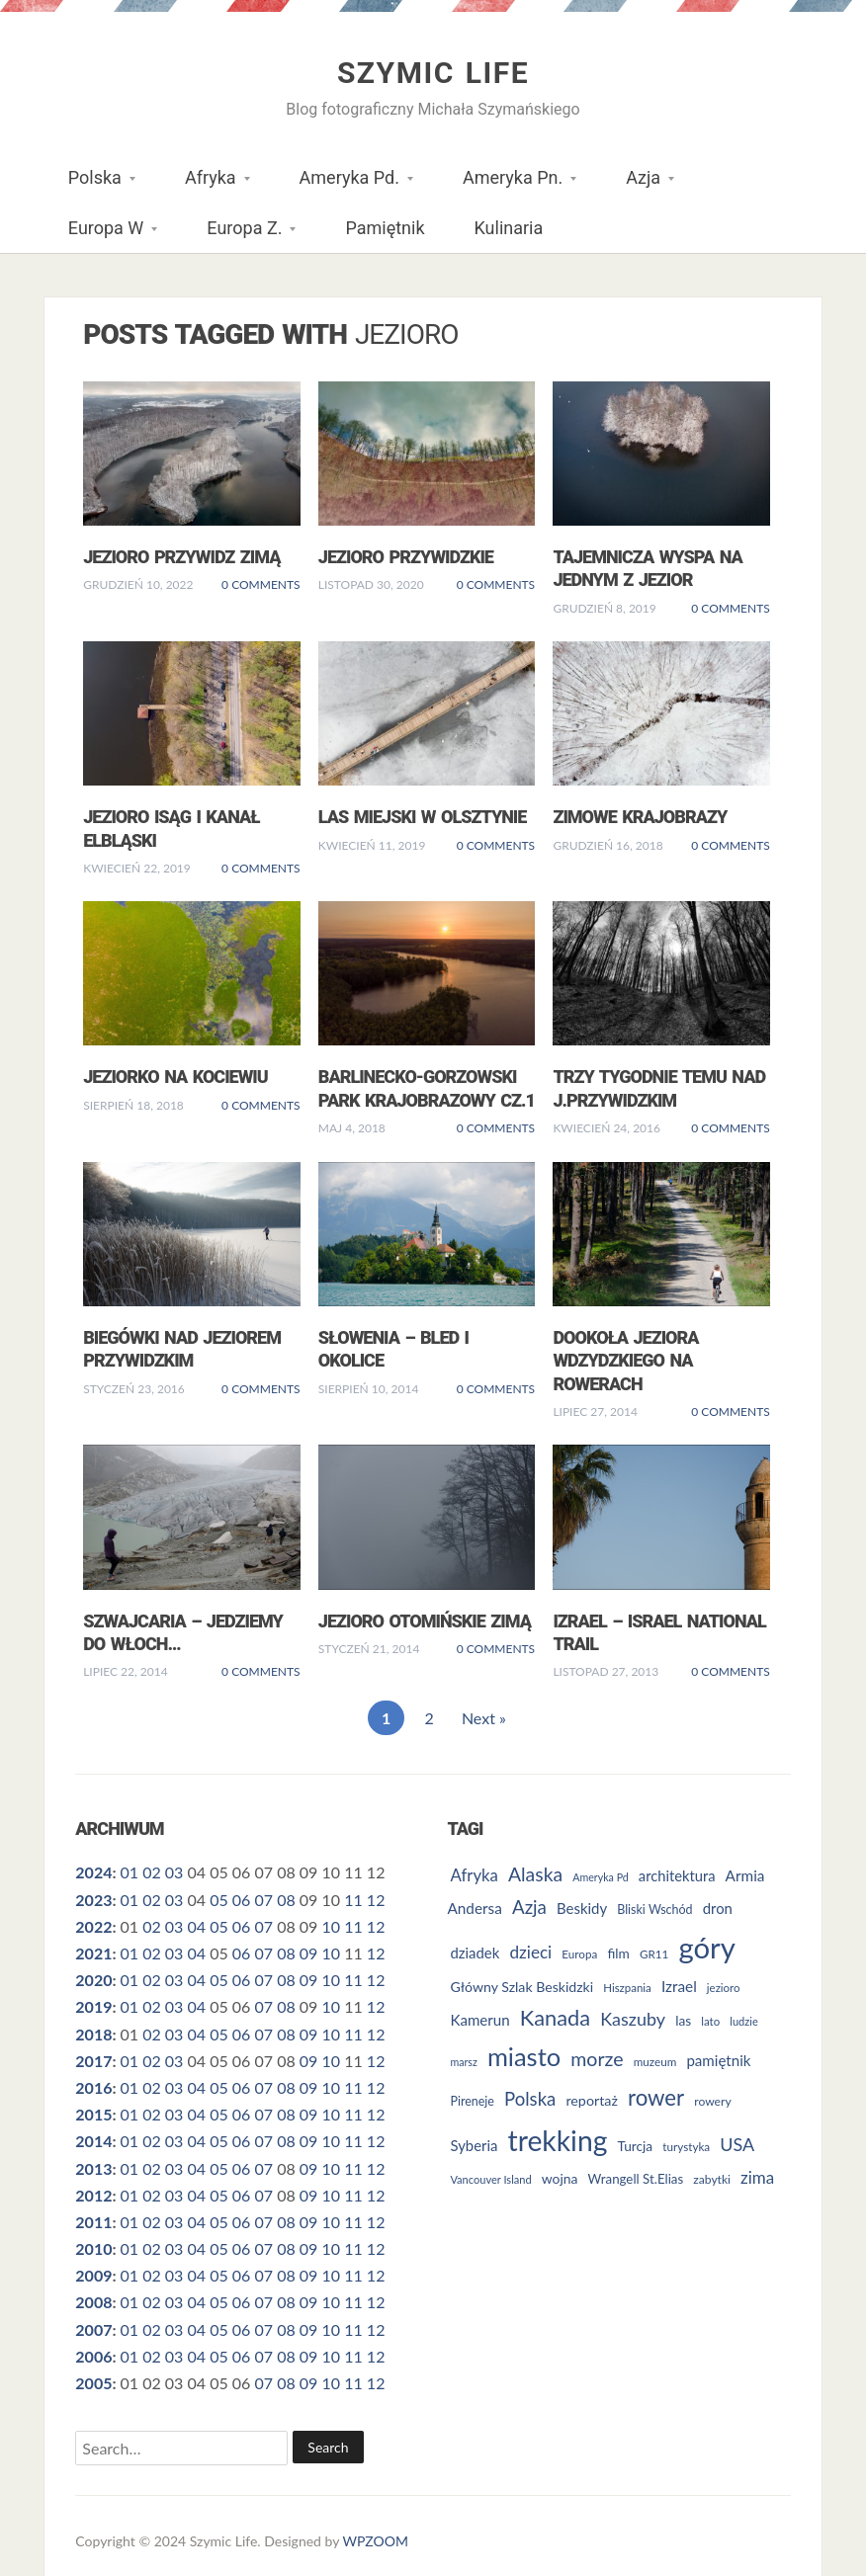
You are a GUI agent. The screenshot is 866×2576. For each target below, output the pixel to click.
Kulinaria (509, 227)
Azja (637, 184)
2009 (93, 2275)
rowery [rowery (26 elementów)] (712, 2101)
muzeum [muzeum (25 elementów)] (655, 2061)
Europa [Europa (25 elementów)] (579, 1953)
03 (174, 1872)
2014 (93, 2140)
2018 (93, 2034)
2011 (93, 2221)
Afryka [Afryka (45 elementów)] (473, 1875)
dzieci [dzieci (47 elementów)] (530, 1952)
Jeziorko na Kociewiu (175, 1076)
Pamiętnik (384, 227)
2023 (93, 1899)
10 (331, 1926)
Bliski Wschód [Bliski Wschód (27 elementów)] (654, 1909)
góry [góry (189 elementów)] (706, 1947)
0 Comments (260, 584)
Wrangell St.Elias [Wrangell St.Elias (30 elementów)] (636, 2179)
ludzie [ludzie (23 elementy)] (743, 2021)
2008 (93, 2301)
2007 (93, 2329)
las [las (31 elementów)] (683, 2020)
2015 (93, 2114)
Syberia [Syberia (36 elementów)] (473, 2145)
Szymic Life (433, 72)
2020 (93, 1979)
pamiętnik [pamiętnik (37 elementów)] (718, 2060)
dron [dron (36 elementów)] (718, 1908)
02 (151, 1872)
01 (129, 1872)
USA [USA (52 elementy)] (737, 2144)
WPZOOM (375, 2541)
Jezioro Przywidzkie (405, 556)
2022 (93, 1926)
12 (376, 1899)
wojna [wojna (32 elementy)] (560, 2178)
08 (286, 1899)
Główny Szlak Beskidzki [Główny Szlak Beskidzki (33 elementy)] (521, 1986)
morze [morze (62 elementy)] (596, 2058)
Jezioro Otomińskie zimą (424, 1621)
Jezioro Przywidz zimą (181, 556)
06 (241, 1899)
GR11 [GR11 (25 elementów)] (654, 1953)
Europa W (100, 234)
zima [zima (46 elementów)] (757, 2177)
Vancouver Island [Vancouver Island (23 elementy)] (490, 2179)
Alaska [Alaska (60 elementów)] (535, 1874)
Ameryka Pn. (507, 184)
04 (196, 1926)
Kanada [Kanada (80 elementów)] (555, 2017)
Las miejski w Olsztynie (422, 816)
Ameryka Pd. (344, 184)
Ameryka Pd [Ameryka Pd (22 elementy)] (600, 1876)
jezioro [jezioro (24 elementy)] (723, 1987)
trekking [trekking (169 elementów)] (558, 2140)
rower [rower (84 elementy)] (656, 2097)
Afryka (205, 184)
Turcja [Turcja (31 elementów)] (635, 2145)
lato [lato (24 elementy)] (710, 2021)
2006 (93, 2356)
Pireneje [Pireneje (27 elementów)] (471, 2101)
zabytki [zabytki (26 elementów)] (712, 2179)
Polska (89, 184)
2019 (93, 2006)
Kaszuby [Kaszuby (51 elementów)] (632, 2019)
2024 (93, 1872)
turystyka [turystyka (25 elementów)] (686, 2146)
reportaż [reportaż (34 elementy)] (591, 2100)
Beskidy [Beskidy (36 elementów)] (582, 1908)
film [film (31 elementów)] (618, 1953)
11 (353, 1899)
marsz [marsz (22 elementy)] (463, 2061)
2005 (93, 2382)
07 (264, 1899)
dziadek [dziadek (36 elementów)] (474, 1952)
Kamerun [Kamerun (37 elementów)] (479, 2020)
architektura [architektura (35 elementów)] (677, 1875)
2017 (93, 2060)
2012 (93, 2195)
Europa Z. (239, 234)
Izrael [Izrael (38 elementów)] (679, 1986)
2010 (93, 2248)
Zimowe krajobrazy (640, 816)
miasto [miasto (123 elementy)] (524, 2056)
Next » (484, 1717)
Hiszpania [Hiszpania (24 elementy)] (627, 1987)
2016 (93, 2087)
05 (219, 1899)
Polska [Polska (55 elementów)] (530, 2099)
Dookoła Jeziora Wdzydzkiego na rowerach (625, 1360)
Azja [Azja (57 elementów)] (529, 1906)
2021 (93, 1953)
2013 (93, 2168)
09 (309, 1953)
